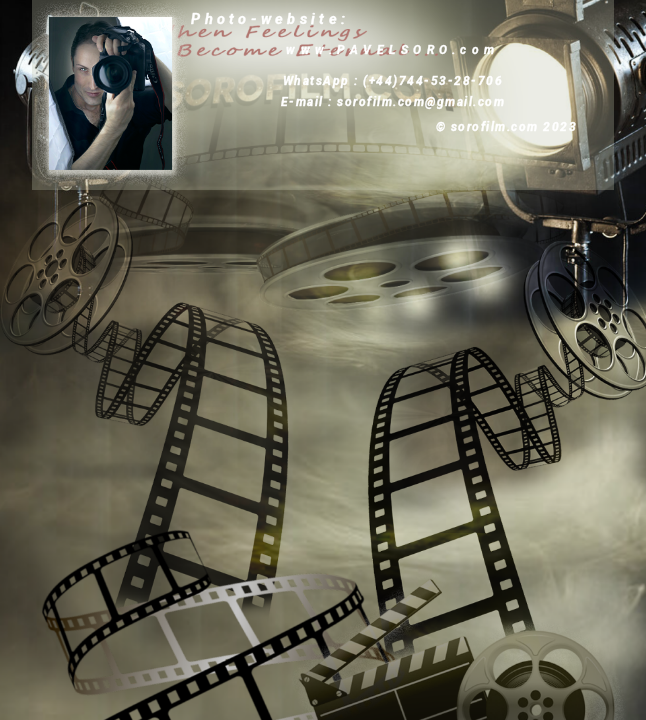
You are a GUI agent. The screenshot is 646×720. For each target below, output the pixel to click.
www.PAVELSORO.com (393, 50)
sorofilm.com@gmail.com (421, 102)
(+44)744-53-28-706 (433, 81)
